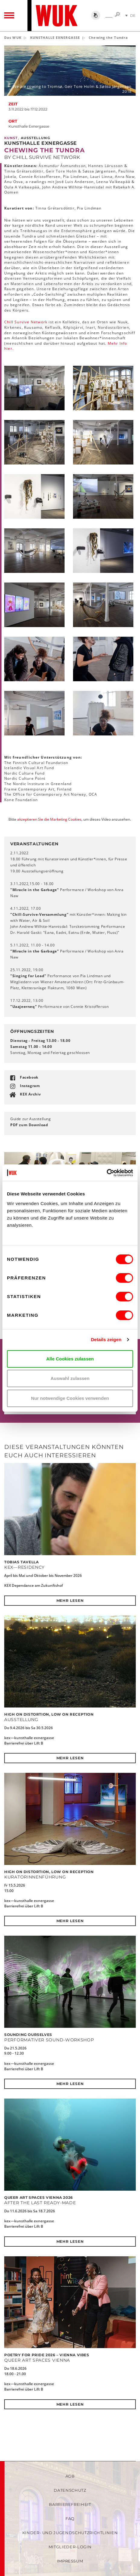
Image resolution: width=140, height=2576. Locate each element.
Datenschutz (70, 2490)
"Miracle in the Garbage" (34, 889)
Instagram (30, 1085)
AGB (70, 2476)
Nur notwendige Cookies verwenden (70, 1398)
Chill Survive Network (25, 322)
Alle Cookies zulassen (70, 1358)
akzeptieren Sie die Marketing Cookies (49, 819)
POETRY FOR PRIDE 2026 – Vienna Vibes (46, 2355)
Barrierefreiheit (70, 2504)
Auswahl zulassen (69, 1378)
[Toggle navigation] (9, 15)
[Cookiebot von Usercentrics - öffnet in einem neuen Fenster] (106, 1173)
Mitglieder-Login (70, 2546)
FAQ (70, 2518)
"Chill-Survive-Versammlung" (39, 914)
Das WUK (12, 37)
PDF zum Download (29, 1124)
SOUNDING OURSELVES (28, 2034)
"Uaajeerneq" (23, 1006)
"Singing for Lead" (28, 975)
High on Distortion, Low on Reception (49, 1714)
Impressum (70, 2561)
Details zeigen (106, 1339)
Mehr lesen (70, 1600)
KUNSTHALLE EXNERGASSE (55, 37)
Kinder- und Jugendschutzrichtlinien (70, 2532)
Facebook (29, 1077)
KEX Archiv (30, 1094)
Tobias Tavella (21, 1562)
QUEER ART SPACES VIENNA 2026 (38, 2197)
